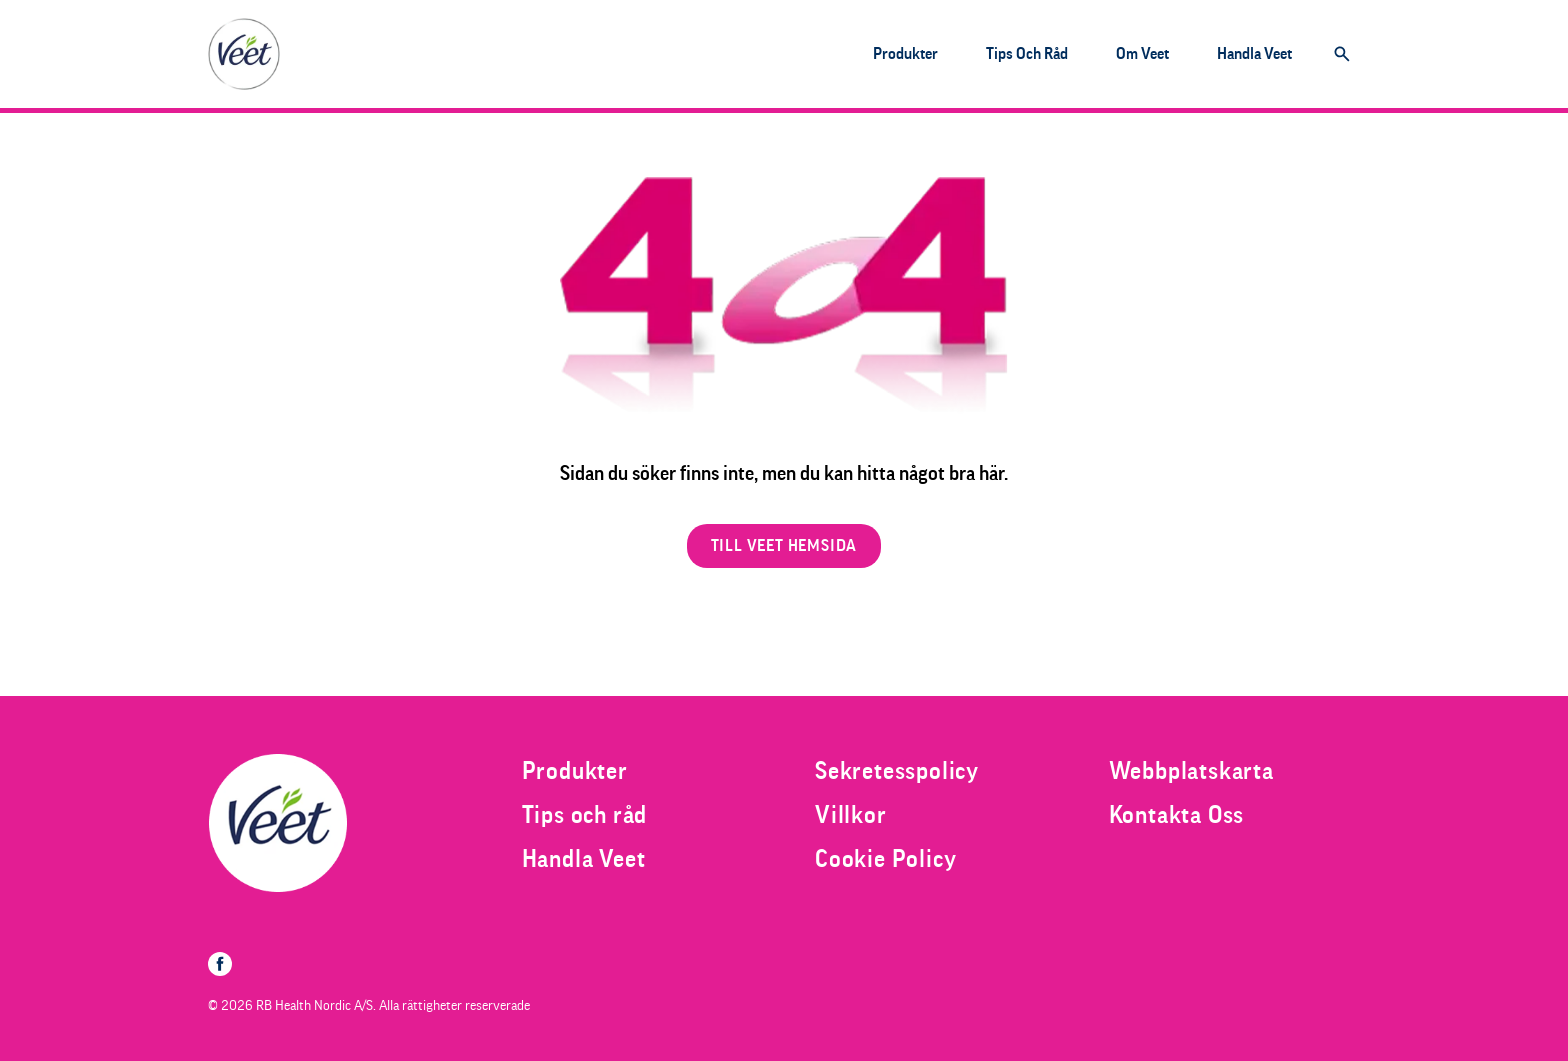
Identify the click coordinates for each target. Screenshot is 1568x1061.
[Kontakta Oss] (1177, 815)
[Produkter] (905, 54)
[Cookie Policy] (885, 859)
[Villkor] (851, 815)
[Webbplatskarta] (1191, 771)
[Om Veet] (1142, 54)
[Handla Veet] (1254, 54)
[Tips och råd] (1027, 54)
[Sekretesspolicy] (897, 771)
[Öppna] (1342, 54)
